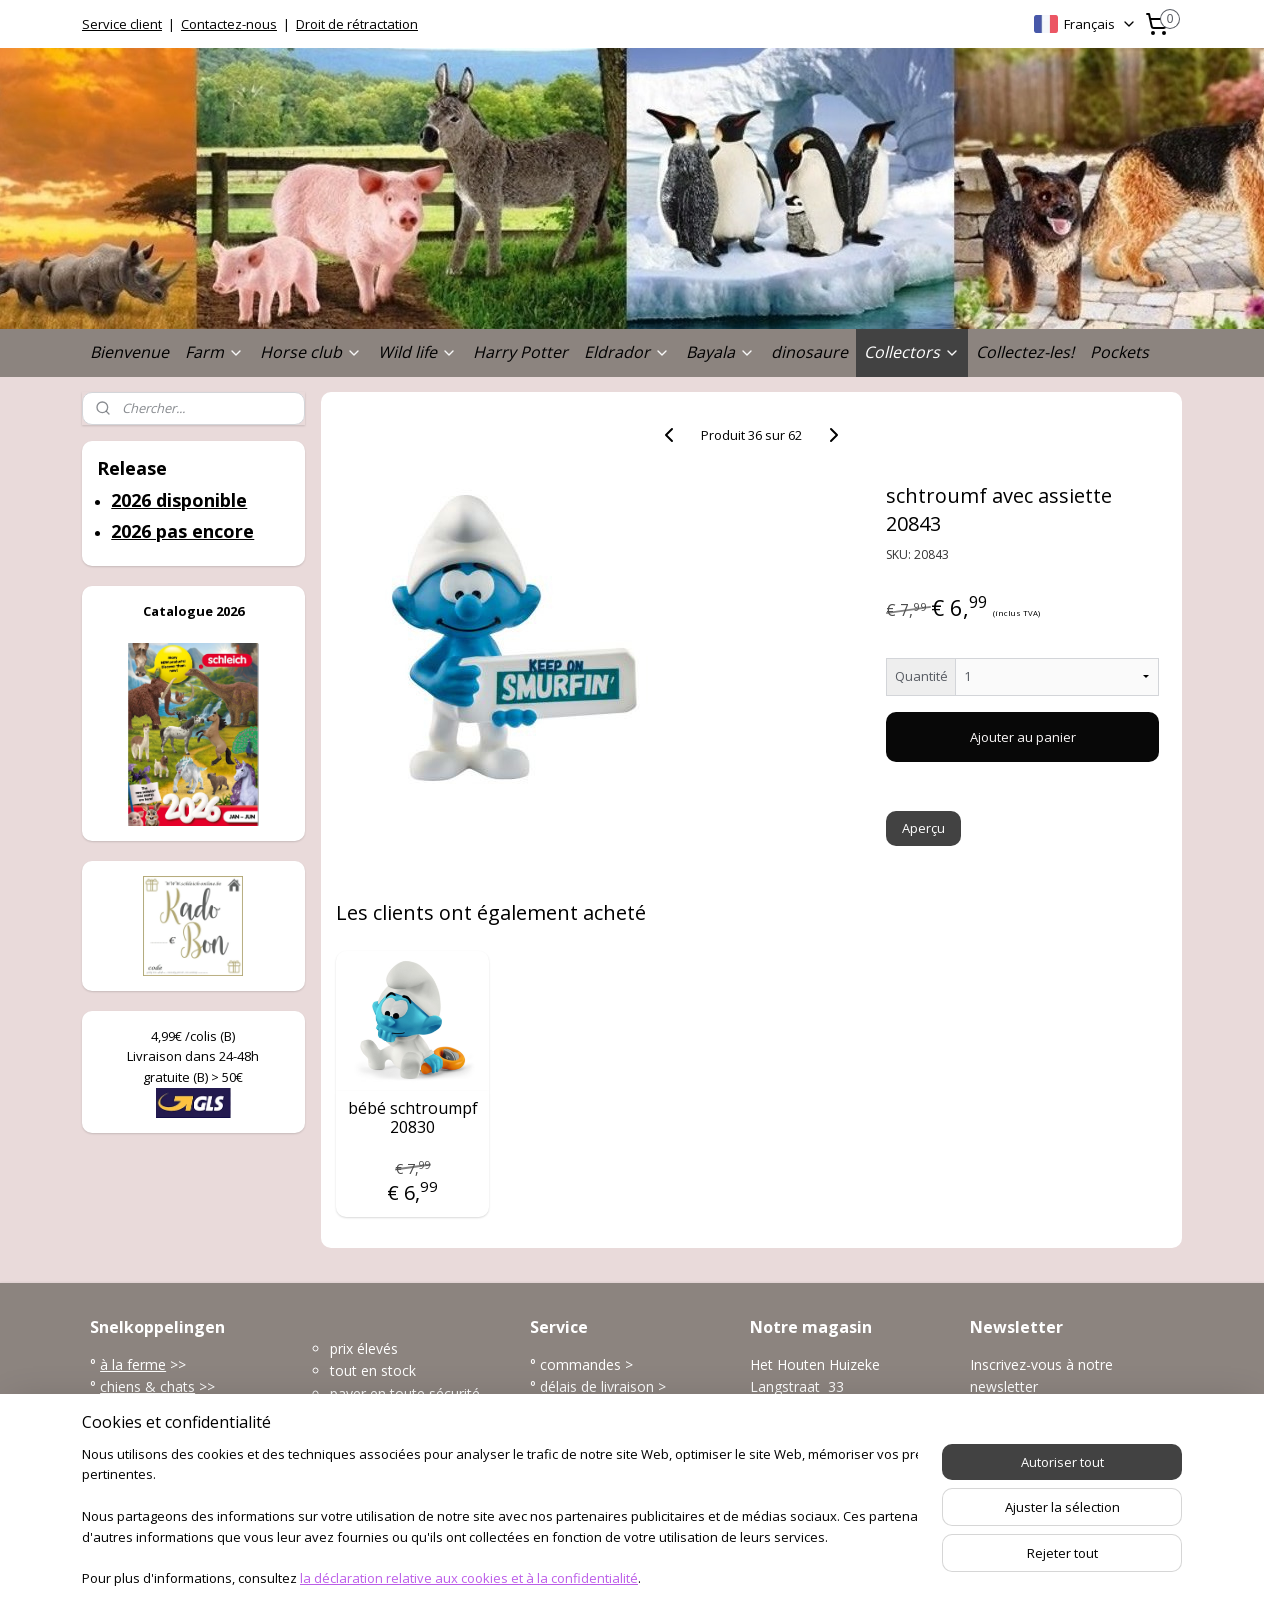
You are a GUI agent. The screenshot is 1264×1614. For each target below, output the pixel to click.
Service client (122, 24)
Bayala (720, 352)
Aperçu (924, 828)
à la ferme (133, 1364)
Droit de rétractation (357, 24)
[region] (500, 1519)
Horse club (311, 352)
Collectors (912, 352)
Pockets (1119, 352)
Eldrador (627, 352)
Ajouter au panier (1023, 737)
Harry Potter (520, 352)
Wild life (417, 352)
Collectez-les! (1025, 352)
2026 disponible (179, 500)
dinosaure (809, 352)
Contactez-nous (229, 24)
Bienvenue (129, 352)
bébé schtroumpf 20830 (413, 1118)
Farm (214, 352)
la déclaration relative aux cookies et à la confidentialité (469, 1580)
